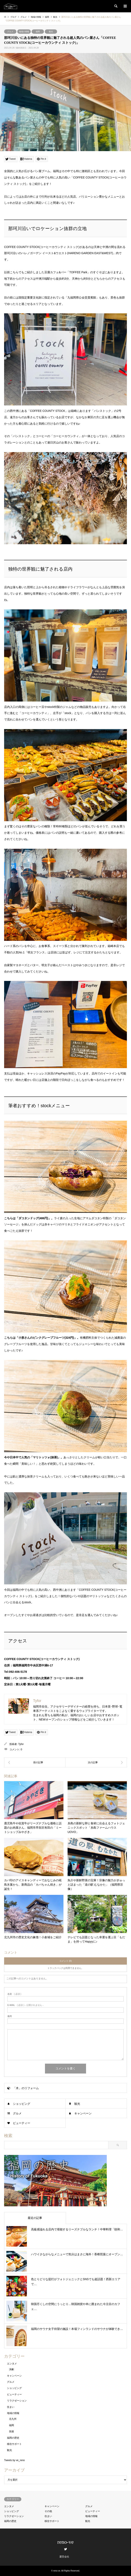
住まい (10, 2407)
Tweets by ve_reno (14, 2460)
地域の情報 (24, 31)
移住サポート (14, 2444)
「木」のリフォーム (26, 2088)
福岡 (38, 31)
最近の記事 (35, 2217)
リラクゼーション (17, 2400)
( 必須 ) (14, 1994)
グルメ (10, 31)
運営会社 (64, 2556)
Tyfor (21, 1744)
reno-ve (65, 2542)
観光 (51, 31)
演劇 (11, 2369)
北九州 (12, 2418)
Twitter (65, 2549)
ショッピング (21, 2103)
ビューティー (21, 2123)
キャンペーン (83, 2113)
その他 (48, 2511)
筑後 (11, 2431)
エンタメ (12, 2363)
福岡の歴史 (13, 2437)
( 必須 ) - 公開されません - (25, 2005)
